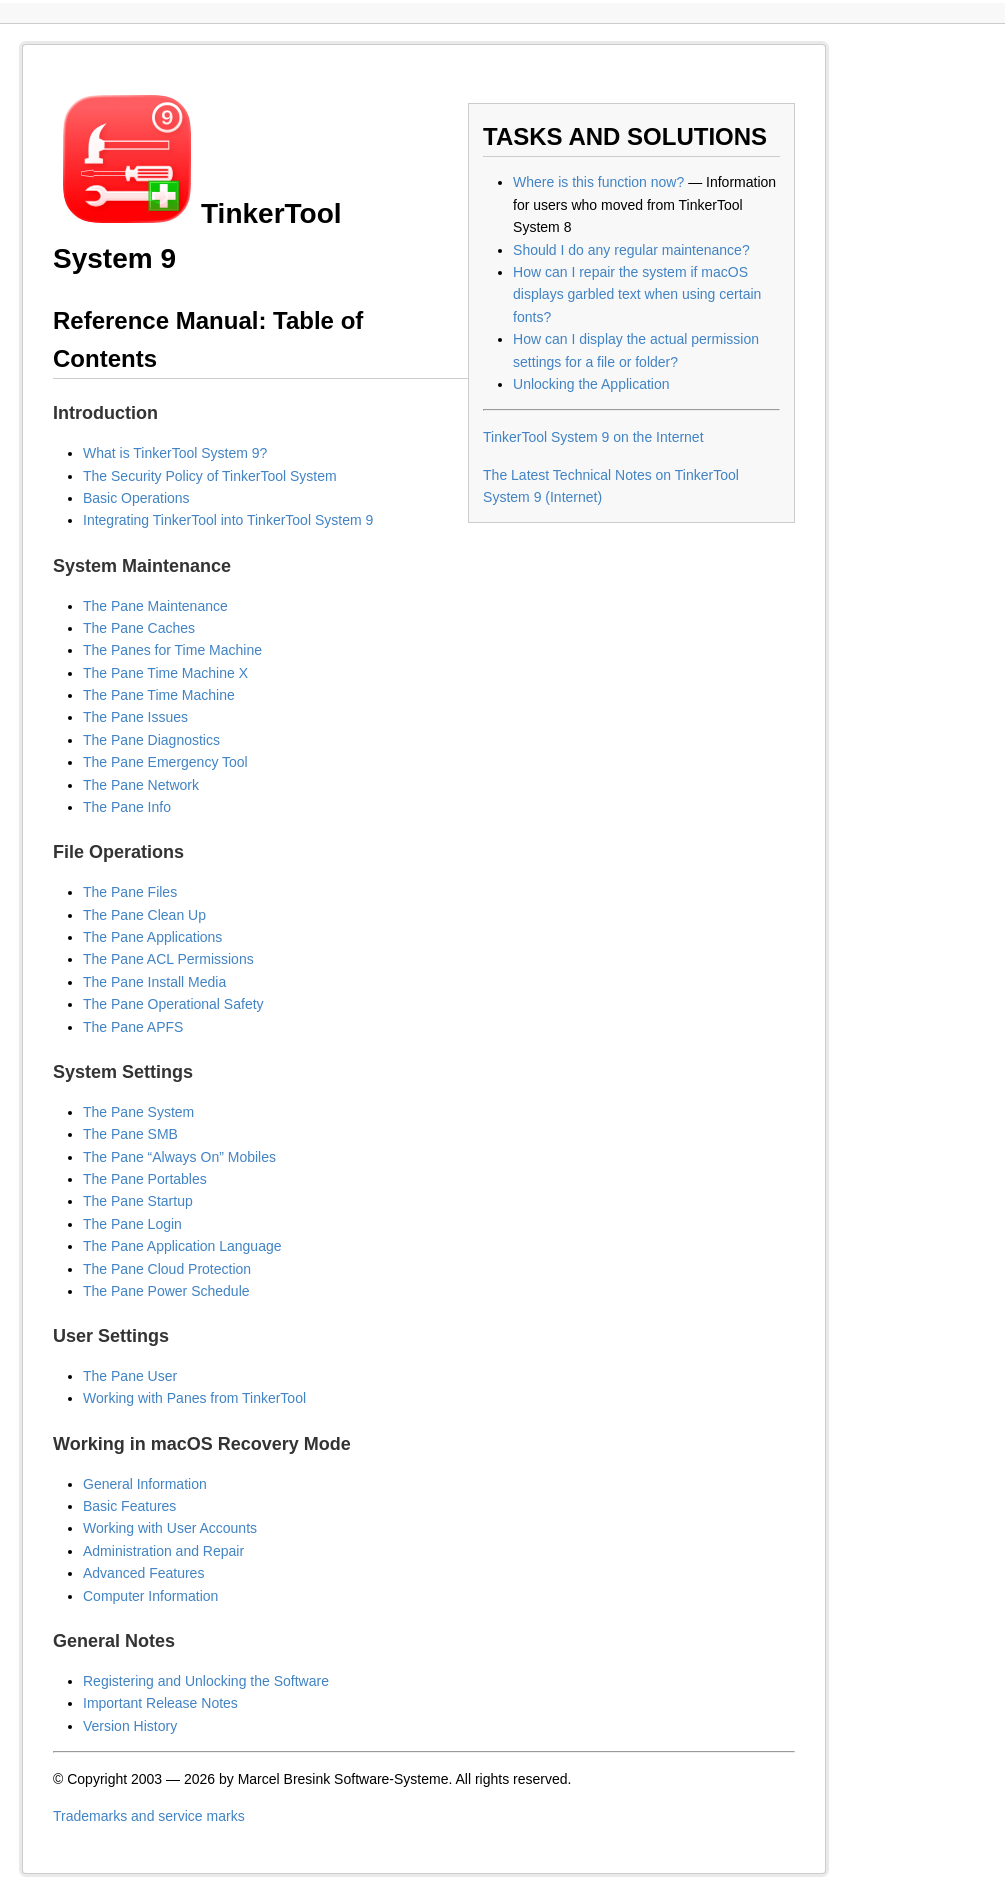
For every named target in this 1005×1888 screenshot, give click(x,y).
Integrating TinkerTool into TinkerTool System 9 (228, 520)
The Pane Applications (152, 937)
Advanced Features (143, 1573)
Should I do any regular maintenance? (631, 250)
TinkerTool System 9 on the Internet (593, 437)
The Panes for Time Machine (172, 650)
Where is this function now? (598, 182)
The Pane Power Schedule (166, 1291)
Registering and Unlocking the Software (206, 1681)
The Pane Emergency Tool (165, 762)
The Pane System (138, 1112)
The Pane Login (132, 1224)
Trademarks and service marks (149, 1816)
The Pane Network (141, 785)
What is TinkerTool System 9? (175, 453)
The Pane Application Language (182, 1246)
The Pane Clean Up (144, 915)
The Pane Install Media (154, 982)
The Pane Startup (138, 1201)
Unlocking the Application (591, 384)
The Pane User (130, 1376)
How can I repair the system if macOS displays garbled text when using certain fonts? (637, 294)
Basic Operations (136, 498)
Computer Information (150, 1596)
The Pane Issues (135, 717)
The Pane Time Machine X (165, 673)
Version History (130, 1726)
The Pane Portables (145, 1179)
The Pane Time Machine (159, 695)
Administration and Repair (163, 1551)
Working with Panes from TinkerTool (194, 1398)
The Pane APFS (133, 1027)
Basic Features (129, 1506)
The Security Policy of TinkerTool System (210, 476)
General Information (145, 1484)
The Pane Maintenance (155, 606)
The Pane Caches (139, 628)
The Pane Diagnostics (151, 740)
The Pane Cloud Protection (167, 1269)
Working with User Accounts (170, 1528)
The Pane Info (127, 807)
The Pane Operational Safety (173, 1004)
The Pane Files (130, 892)
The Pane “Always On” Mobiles (179, 1157)
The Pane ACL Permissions (168, 959)
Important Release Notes (160, 1703)
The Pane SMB (130, 1134)
